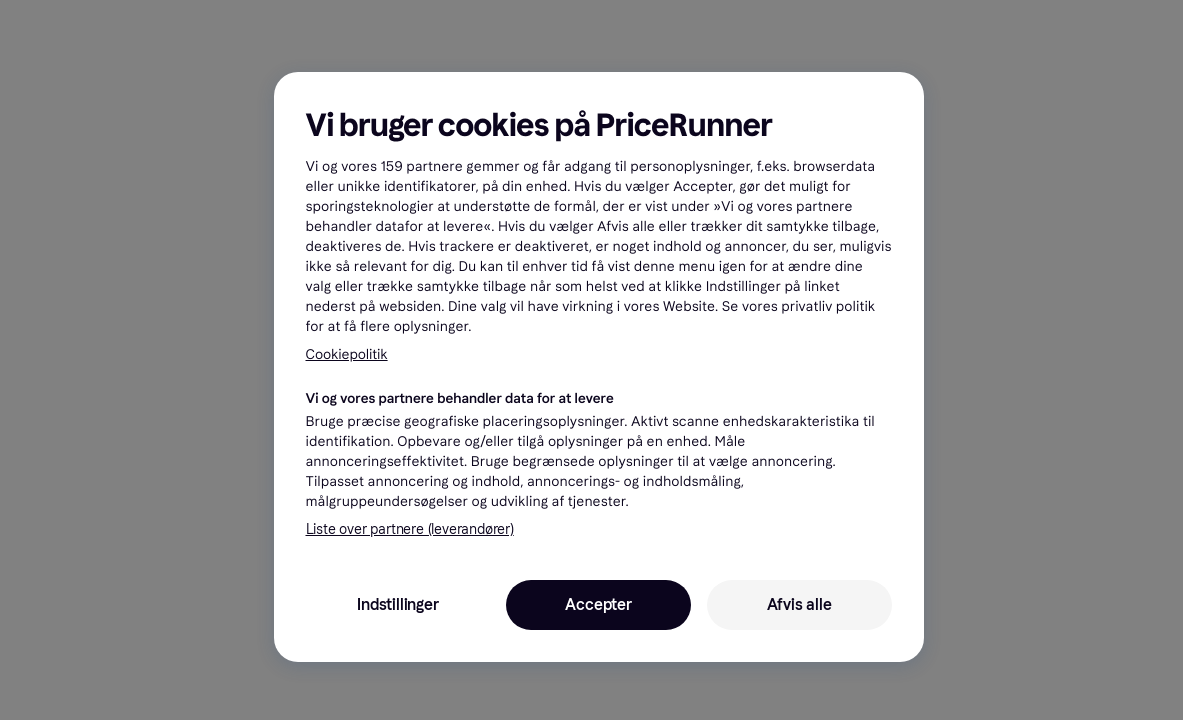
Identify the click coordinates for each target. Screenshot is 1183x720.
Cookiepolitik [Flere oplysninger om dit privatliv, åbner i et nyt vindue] (347, 354)
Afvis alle (799, 604)
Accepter (598, 604)
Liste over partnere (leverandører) (410, 529)
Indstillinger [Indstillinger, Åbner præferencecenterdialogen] (397, 604)
